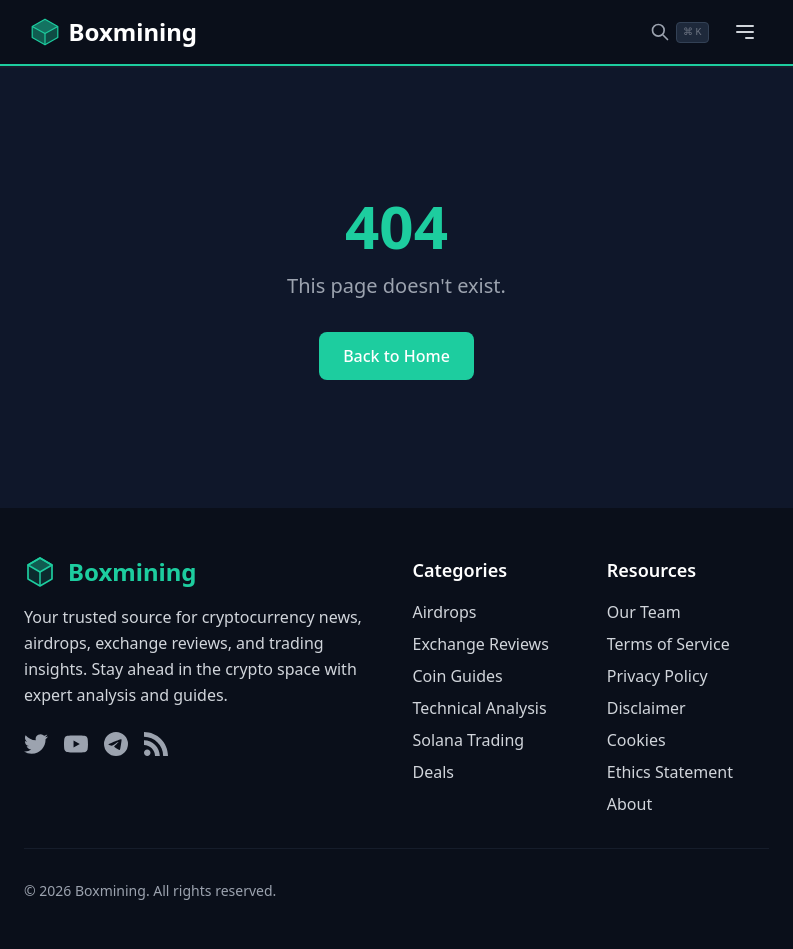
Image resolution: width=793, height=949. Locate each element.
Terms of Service (668, 644)
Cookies (636, 740)
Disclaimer (646, 708)
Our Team (644, 612)
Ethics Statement (670, 772)
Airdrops (445, 612)
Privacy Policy (657, 676)
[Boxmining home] (113, 32)
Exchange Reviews (481, 644)
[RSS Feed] (156, 744)
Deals (433, 772)
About (629, 804)
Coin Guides (458, 676)
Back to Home (396, 356)
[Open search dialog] (679, 32)
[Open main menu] (745, 32)
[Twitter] (36, 744)
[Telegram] (116, 744)
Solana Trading (469, 740)
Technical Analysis (480, 708)
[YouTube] (76, 744)
